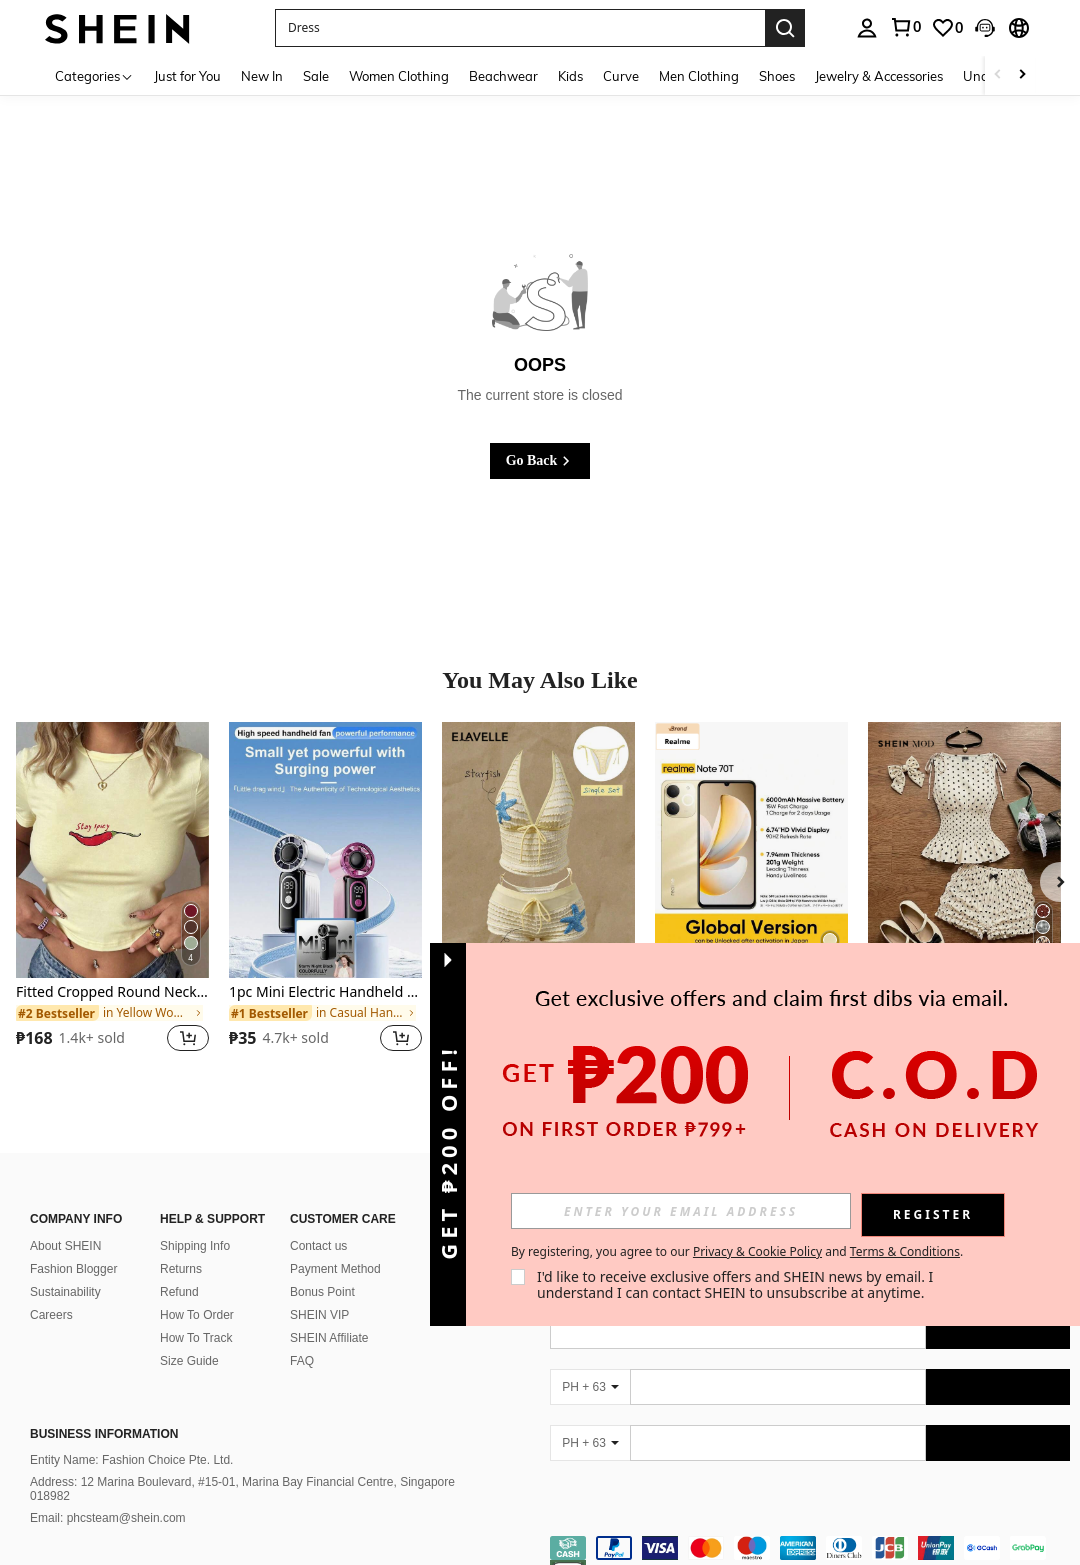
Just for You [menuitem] (187, 76)
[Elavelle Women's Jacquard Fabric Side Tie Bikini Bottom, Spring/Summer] (538, 850)
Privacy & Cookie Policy (757, 1251)
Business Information (104, 1434)
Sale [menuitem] (316, 76)
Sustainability (65, 1292)
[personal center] (867, 28)
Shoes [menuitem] (777, 76)
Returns (181, 1269)
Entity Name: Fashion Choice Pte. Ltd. (131, 1460)
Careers (51, 1315)
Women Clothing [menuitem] (399, 76)
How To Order (197, 1315)
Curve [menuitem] (621, 76)
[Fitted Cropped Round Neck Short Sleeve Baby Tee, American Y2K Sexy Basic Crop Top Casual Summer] (112, 850)
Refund (179, 1292)
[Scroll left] (998, 75)
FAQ (302, 1361)
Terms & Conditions (905, 1251)
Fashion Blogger (73, 1269)
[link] (905, 27)
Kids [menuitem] (570, 76)
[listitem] (112, 899)
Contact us (318, 1246)
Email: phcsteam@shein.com (108, 1518)
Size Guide (189, 1361)
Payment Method (335, 1269)
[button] (520, 28)
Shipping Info (195, 1246)
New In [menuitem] (262, 76)
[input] (681, 1211)
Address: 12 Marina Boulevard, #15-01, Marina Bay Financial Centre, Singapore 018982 (242, 1489)
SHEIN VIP (319, 1315)
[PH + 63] (590, 1387)
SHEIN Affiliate (329, 1338)
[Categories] (94, 75)
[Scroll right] (1022, 75)
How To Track (196, 1338)
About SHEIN (65, 1246)
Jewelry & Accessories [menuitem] (879, 76)
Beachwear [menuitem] (503, 76)
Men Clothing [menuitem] (699, 76)
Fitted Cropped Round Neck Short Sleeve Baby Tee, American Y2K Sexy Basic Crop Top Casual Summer (112, 992)
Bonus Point (322, 1292)
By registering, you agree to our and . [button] (737, 1252)
